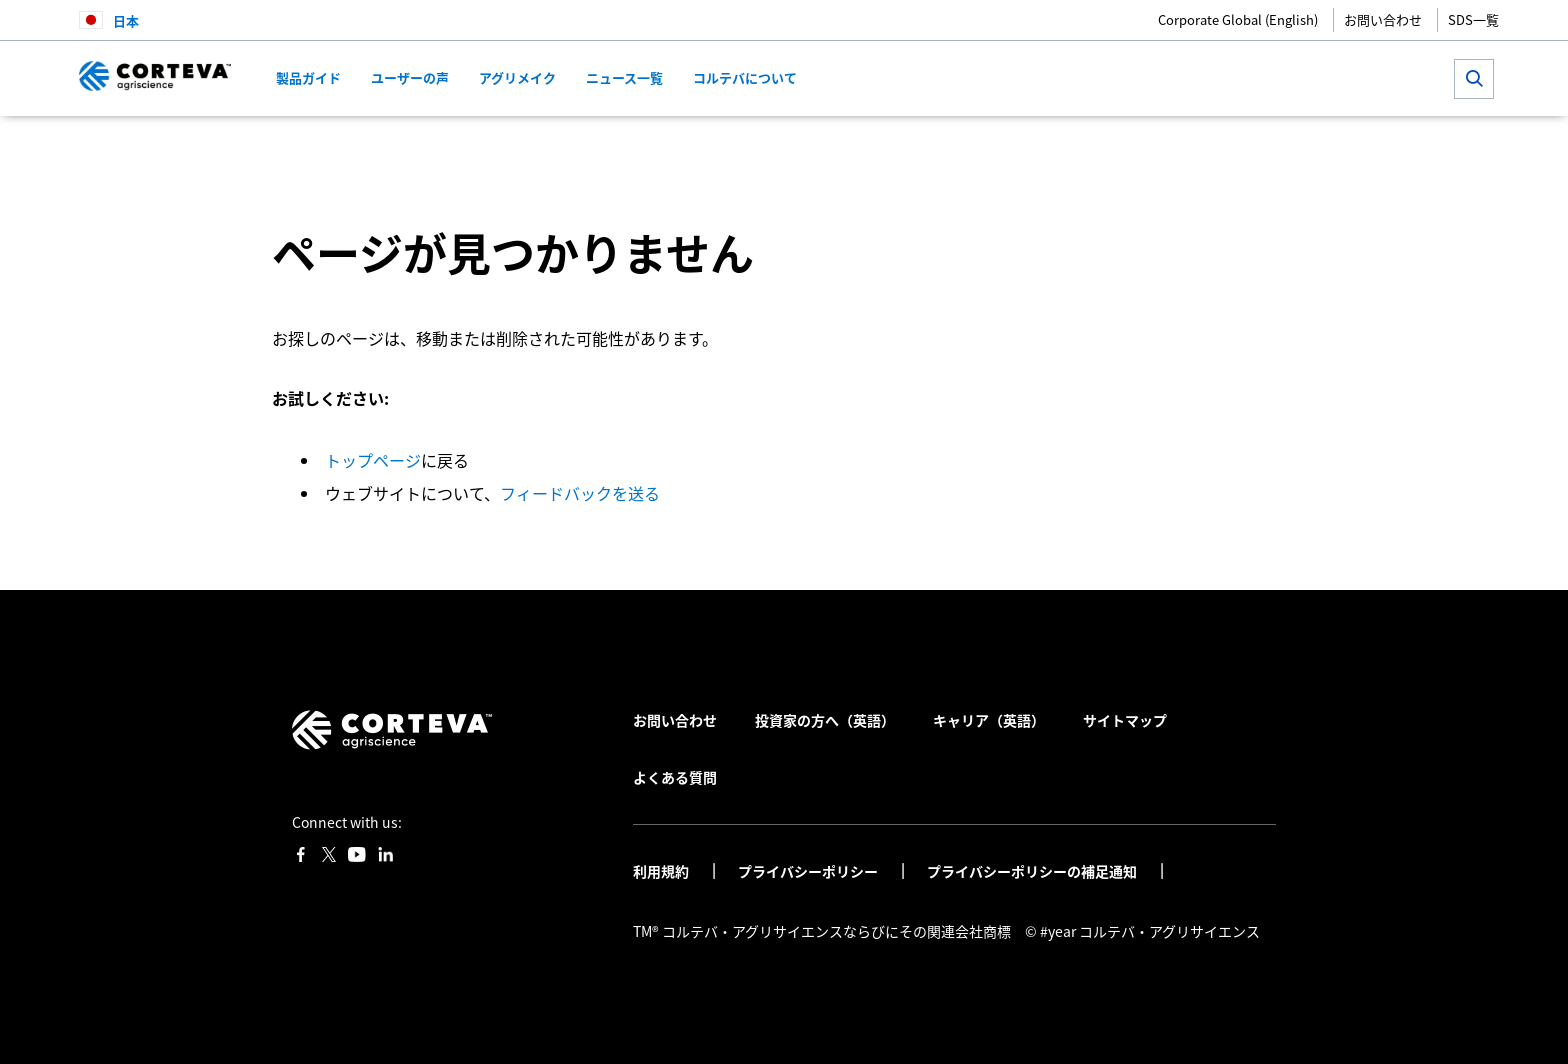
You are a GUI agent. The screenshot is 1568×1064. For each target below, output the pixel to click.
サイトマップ (1125, 720)
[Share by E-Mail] (1283, 145)
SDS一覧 (1473, 19)
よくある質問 (675, 777)
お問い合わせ (1383, 19)
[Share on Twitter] (1184, 145)
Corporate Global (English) (1238, 19)
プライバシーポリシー (809, 871)
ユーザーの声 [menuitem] (410, 77)
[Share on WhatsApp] (1250, 145)
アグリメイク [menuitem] (517, 77)
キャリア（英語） (989, 720)
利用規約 (662, 871)
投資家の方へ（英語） (825, 720)
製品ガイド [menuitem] (308, 77)
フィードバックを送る (580, 493)
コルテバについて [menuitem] (745, 77)
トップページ (373, 460)
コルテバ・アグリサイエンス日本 (347, 145)
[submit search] (1474, 79)
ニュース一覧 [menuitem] (624, 77)
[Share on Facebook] (1151, 145)
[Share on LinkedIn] (1217, 145)
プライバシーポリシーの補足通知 (1033, 871)
